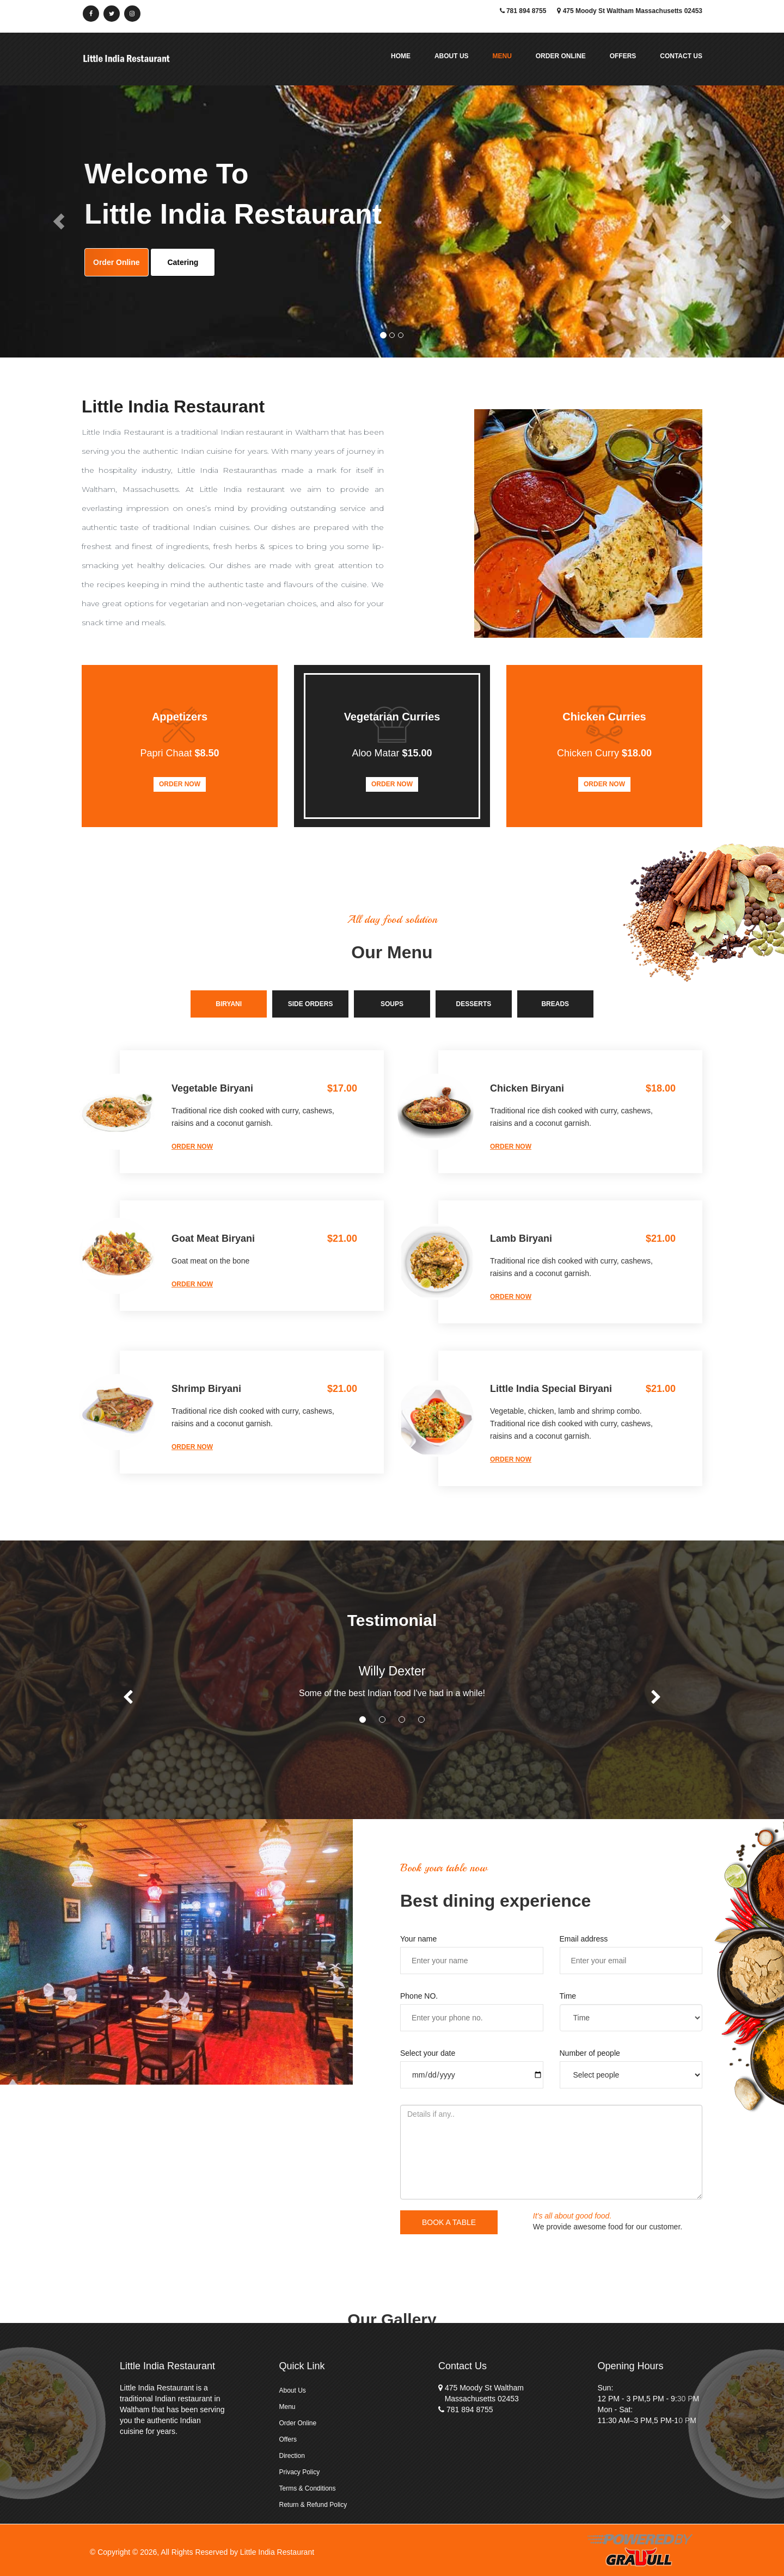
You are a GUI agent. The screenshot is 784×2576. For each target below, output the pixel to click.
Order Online (561, 56)
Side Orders (310, 1004)
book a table (449, 2222)
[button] (59, 221)
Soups (392, 1004)
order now (192, 1146)
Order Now (179, 784)
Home (401, 56)
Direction (292, 2456)
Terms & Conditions (307, 2488)
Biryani (229, 1004)
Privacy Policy (299, 2472)
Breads (555, 1004)
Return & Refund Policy (313, 2505)
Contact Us (681, 56)
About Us (451, 56)
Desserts (474, 1004)
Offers (623, 56)
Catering (182, 262)
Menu (502, 56)
